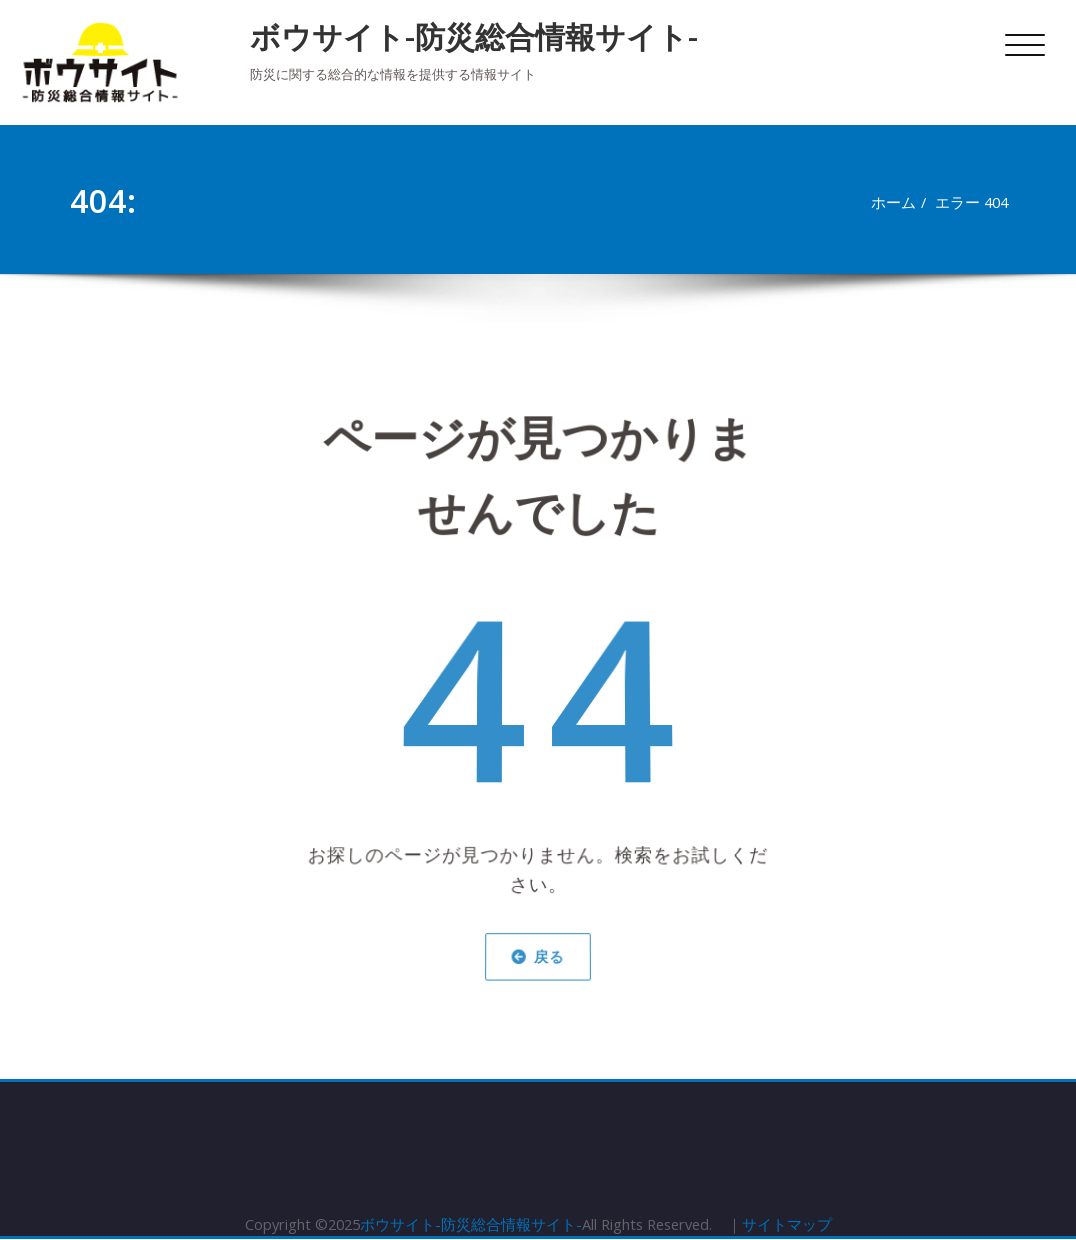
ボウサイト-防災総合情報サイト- (474, 36)
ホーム (898, 202)
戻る (538, 946)
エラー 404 (979, 202)
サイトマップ (793, 1225)
